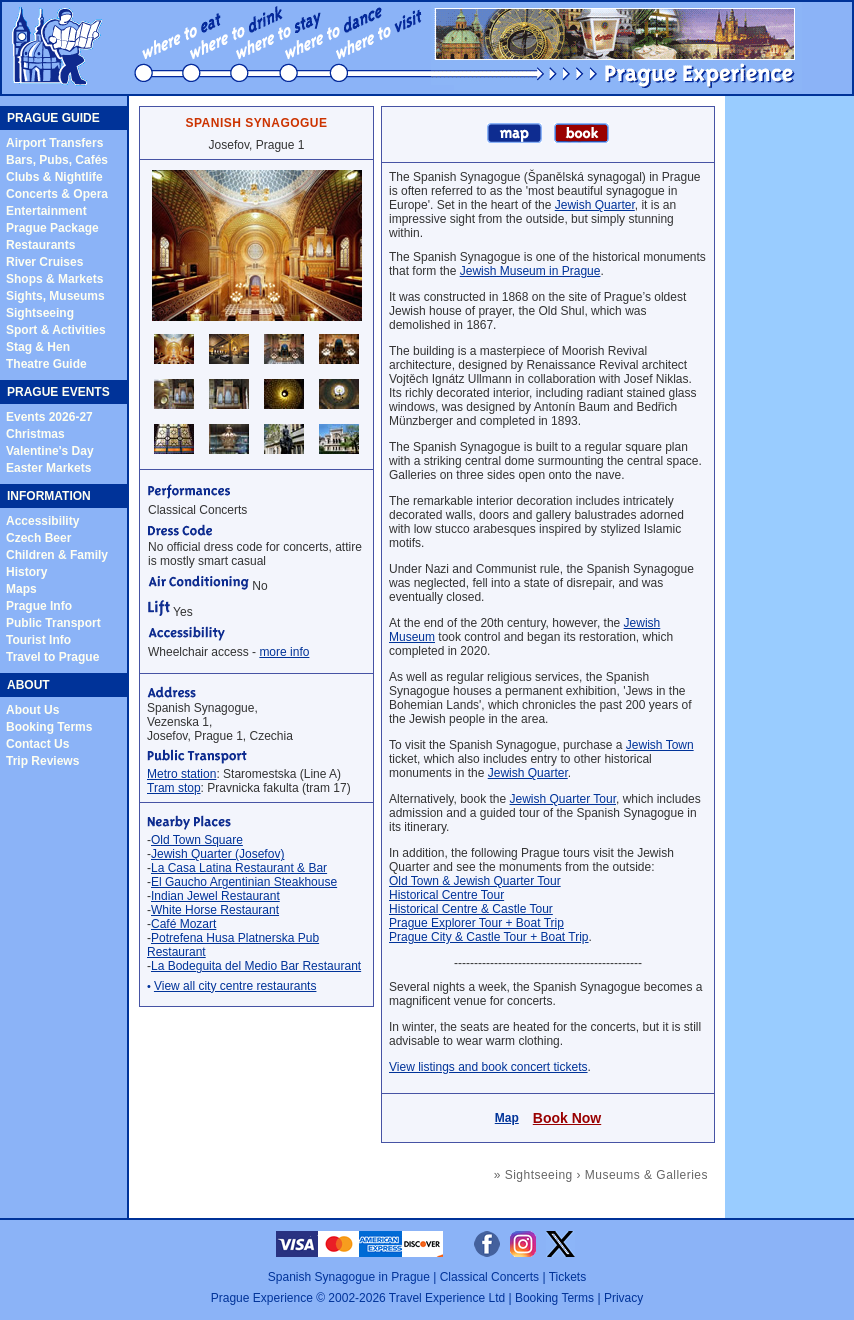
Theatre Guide (46, 364)
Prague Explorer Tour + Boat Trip (476, 923)
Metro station (181, 774)
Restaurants (40, 245)
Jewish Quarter (595, 205)
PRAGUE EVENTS (58, 392)
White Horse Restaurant (215, 910)
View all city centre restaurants (235, 986)
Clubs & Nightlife (54, 177)
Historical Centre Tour (446, 895)
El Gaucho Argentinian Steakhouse (244, 882)
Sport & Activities (56, 330)
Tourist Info (38, 640)
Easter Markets (48, 468)
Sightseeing (40, 313)
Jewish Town (660, 745)
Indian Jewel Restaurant (215, 896)
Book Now (567, 1118)
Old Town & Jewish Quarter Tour (475, 881)
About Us (32, 710)
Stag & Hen (38, 347)
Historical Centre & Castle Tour (471, 909)
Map (507, 1118)
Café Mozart (183, 924)
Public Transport (53, 623)
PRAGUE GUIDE (53, 118)
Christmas (35, 434)
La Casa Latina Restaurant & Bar (239, 868)
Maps (21, 589)
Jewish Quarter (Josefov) (217, 854)
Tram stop (174, 788)
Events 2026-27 (49, 417)
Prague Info (39, 606)
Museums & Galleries (646, 1175)
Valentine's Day (50, 451)
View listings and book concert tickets (488, 1067)
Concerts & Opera (57, 194)
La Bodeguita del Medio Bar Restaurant (256, 966)
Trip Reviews (42, 761)
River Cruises (44, 262)
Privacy (623, 1298)
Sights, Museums (55, 296)
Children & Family (57, 555)
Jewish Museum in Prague (530, 271)
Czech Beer (38, 538)
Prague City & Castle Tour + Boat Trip (489, 937)
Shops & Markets (54, 279)
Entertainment (46, 211)
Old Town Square (197, 840)
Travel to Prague (52, 657)
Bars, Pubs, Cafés (57, 160)
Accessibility (42, 521)
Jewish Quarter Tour (563, 799)
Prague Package (52, 228)
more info (284, 652)
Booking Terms (49, 727)
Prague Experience (262, 1298)
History (26, 572)
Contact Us (37, 744)
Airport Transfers (54, 143)
